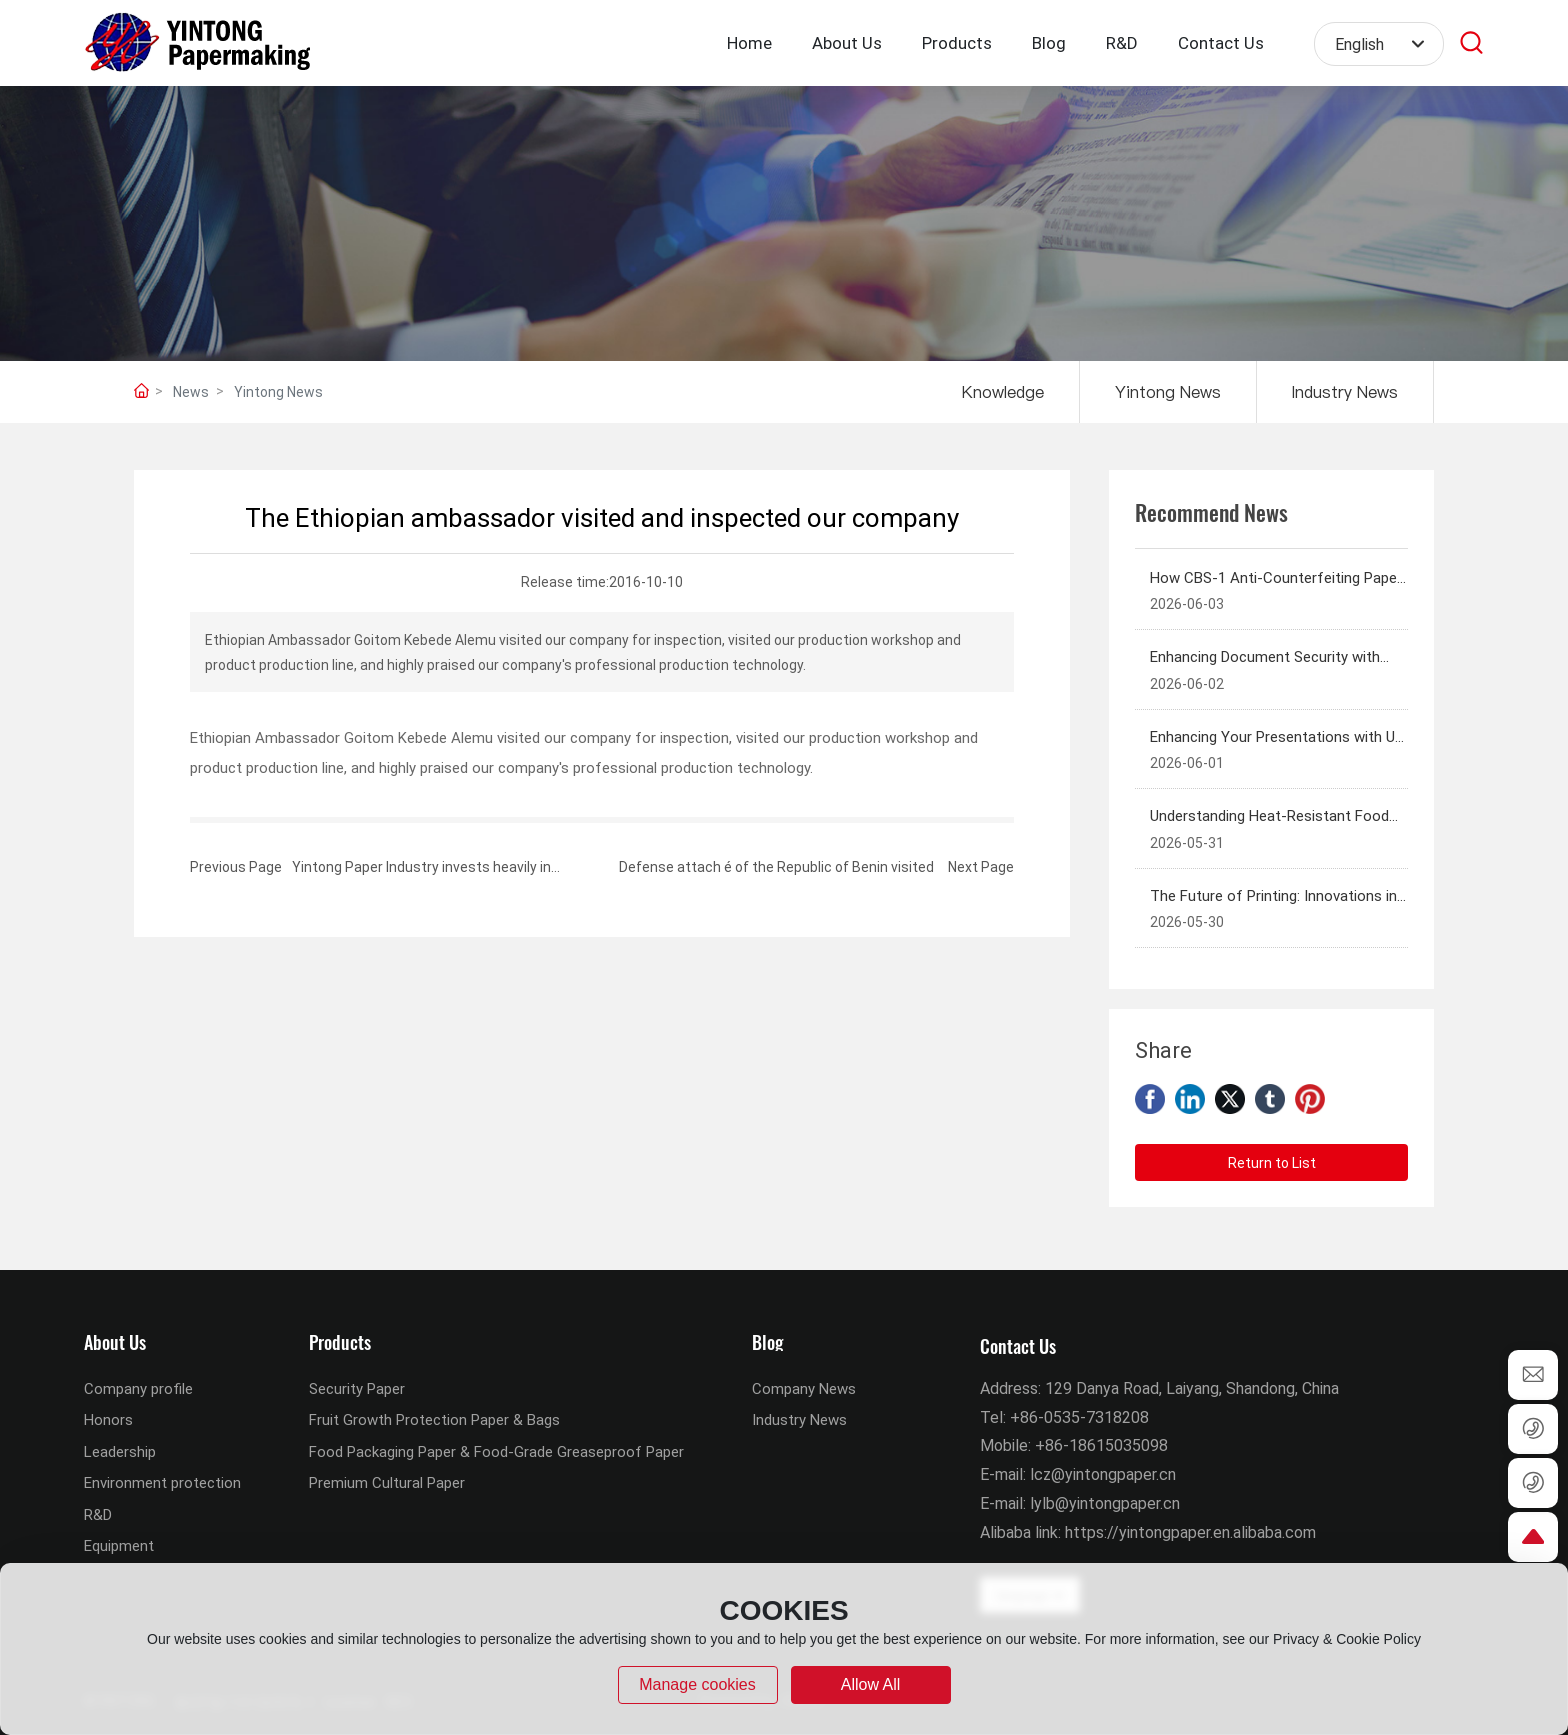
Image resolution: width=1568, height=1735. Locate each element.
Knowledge (1003, 392)
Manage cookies (697, 1684)
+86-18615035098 (1101, 1444)
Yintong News (278, 391)
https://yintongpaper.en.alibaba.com (1190, 1531)
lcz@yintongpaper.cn (1103, 1473)
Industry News (1345, 392)
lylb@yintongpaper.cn (1105, 1502)
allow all (871, 1684)
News (191, 391)
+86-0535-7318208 (1079, 1416)
